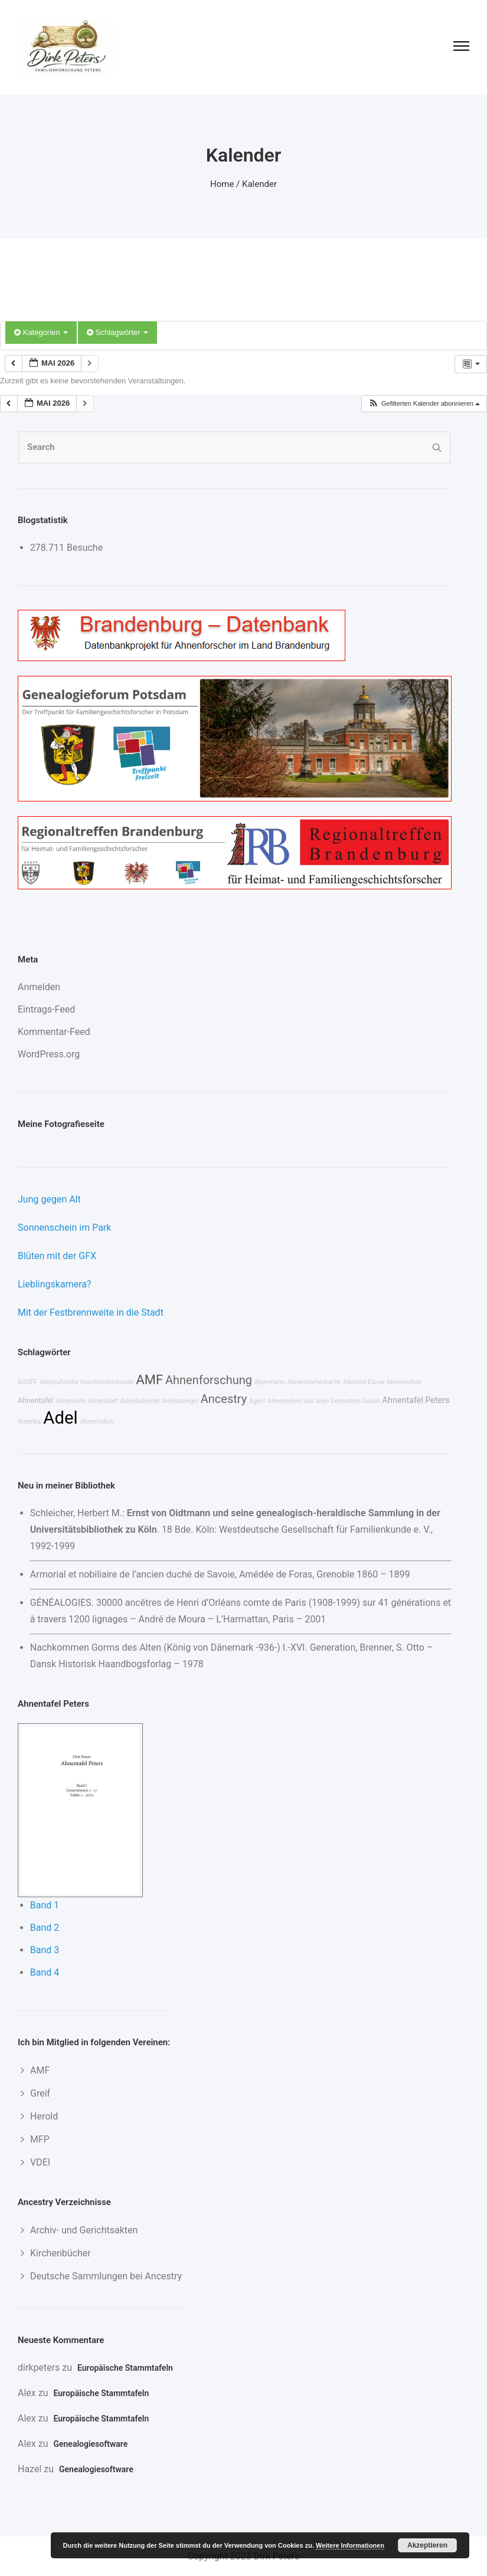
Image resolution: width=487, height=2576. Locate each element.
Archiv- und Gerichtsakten (84, 2230)
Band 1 (45, 1905)
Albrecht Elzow (363, 1382)
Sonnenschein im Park (64, 1227)
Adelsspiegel (180, 1401)
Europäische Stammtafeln (125, 2368)
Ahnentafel (35, 1400)
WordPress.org (49, 1054)
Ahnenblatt (102, 1401)
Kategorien (41, 332)
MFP (40, 2139)
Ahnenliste (70, 1401)
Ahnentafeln (97, 1421)
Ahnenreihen (404, 1382)
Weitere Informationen (350, 2545)
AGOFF (27, 1382)
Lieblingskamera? (54, 1284)
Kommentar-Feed (54, 1031)
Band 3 (45, 1950)
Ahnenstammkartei (314, 1382)
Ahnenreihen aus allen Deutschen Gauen (323, 1401)
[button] (424, 404)
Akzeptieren (427, 2545)
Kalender (259, 184)
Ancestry (224, 1399)
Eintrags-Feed (46, 1009)
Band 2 (45, 1927)
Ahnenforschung (208, 1380)
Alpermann (269, 1382)
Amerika (29, 1421)
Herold (44, 2116)
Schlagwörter (117, 332)
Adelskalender (140, 1401)
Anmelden (39, 987)
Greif (40, 2093)
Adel (60, 1418)
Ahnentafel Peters (416, 1400)
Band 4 (45, 1972)
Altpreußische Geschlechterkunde (86, 1382)
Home (222, 184)
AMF (149, 1379)
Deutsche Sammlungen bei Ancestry (106, 2276)
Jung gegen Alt (49, 1199)
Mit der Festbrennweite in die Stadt (91, 1312)
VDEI (40, 2162)
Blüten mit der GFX (57, 1255)
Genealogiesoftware (90, 2444)
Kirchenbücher (60, 2253)
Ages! (257, 1401)
